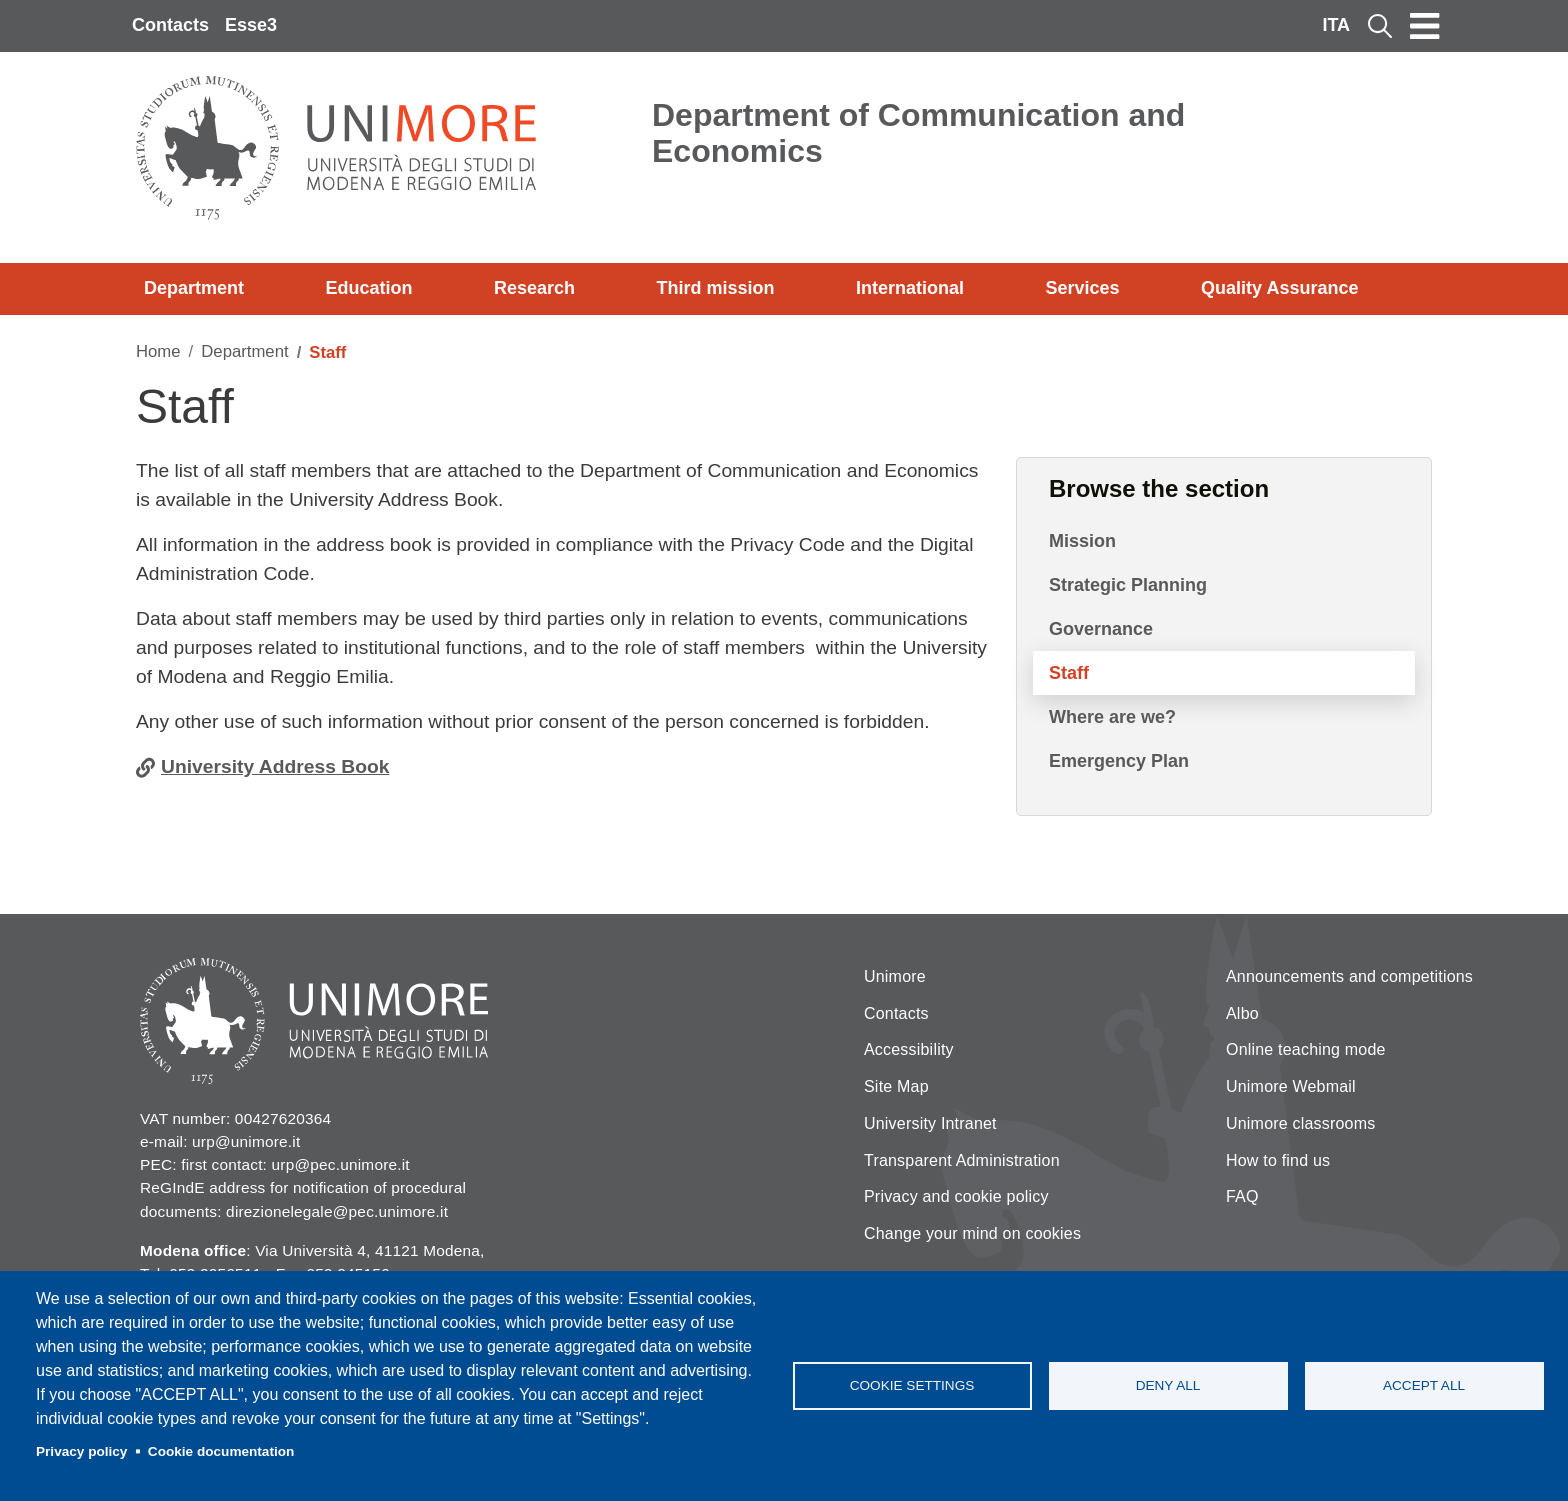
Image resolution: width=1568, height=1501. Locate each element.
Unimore (895, 976)
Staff (1069, 673)
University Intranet (930, 1123)
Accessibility (909, 1049)
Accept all (1424, 1385)
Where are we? (1112, 717)
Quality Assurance (1279, 288)
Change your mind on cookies (972, 1233)
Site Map (896, 1086)
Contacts (170, 25)
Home (158, 351)
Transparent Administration (962, 1160)
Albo (1242, 1013)
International (910, 288)
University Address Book (275, 766)
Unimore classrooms (1300, 1123)
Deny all (1168, 1385)
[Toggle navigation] (1425, 26)
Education (369, 288)
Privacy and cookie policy (956, 1196)
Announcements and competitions (1349, 976)
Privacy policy (81, 1451)
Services (1082, 288)
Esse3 (251, 25)
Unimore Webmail (1291, 1086)
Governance (1101, 629)
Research (534, 288)
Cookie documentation (221, 1451)
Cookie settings (912, 1385)
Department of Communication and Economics (918, 133)
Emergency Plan (1119, 761)
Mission (1082, 541)
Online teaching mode (1306, 1049)
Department (194, 288)
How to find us (1278, 1160)
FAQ (1242, 1196)
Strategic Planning (1128, 585)
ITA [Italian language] (1336, 25)
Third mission (716, 288)
